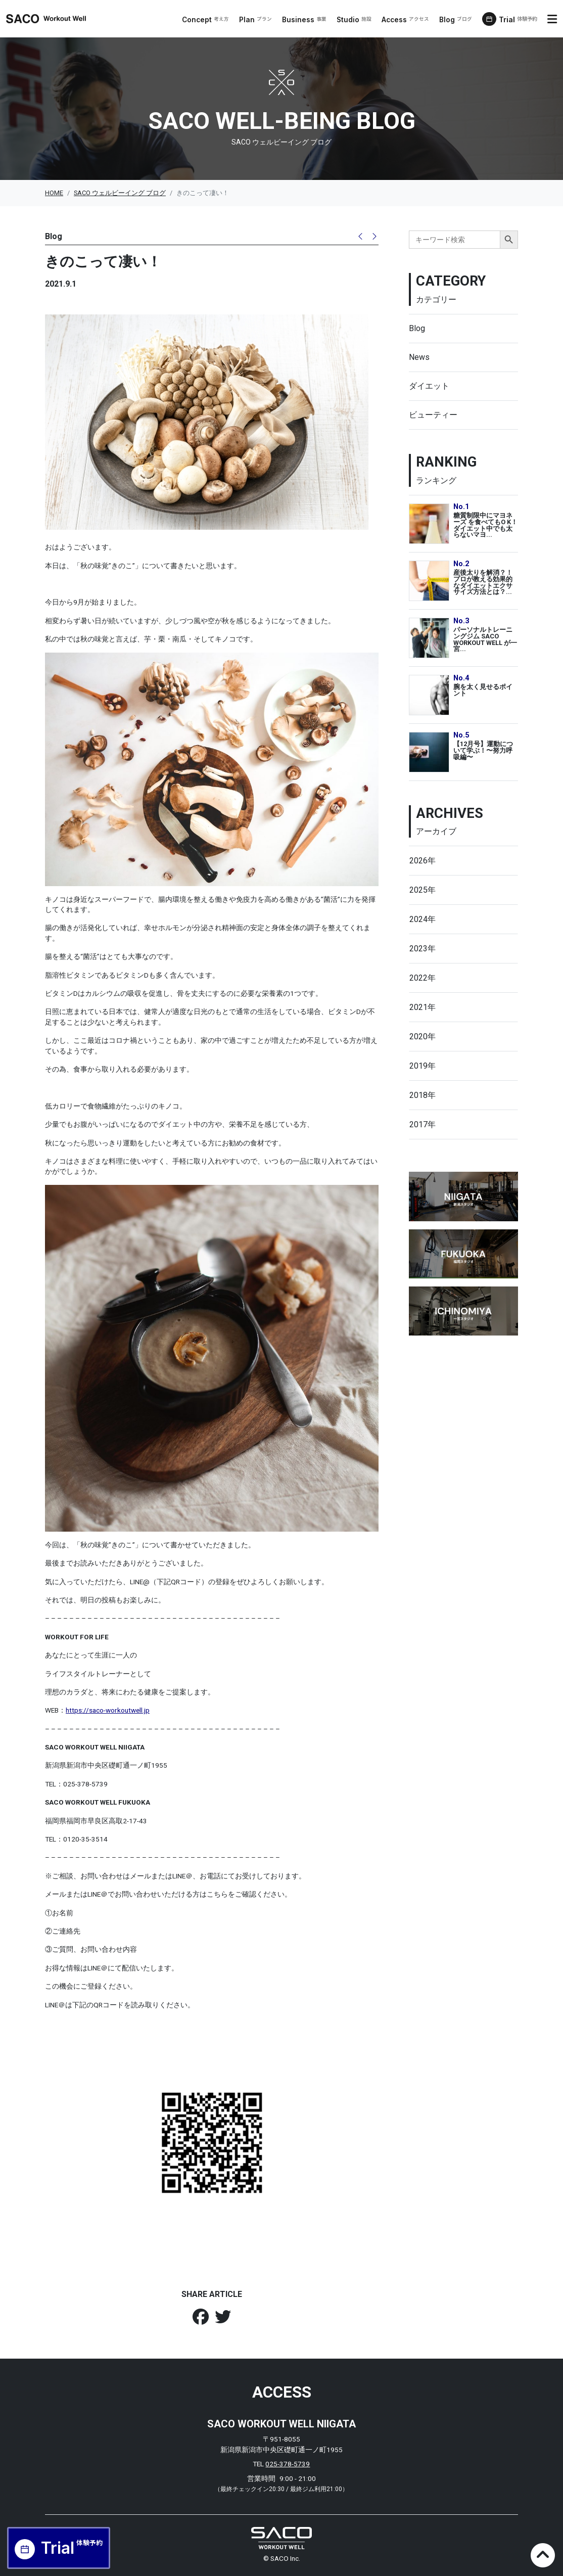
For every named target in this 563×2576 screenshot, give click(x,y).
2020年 (422, 1036)
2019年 (422, 1066)
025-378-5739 (287, 2464)
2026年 (422, 860)
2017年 (422, 1124)
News (419, 357)
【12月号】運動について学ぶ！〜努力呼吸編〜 (483, 750)
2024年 (422, 919)
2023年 (422, 948)
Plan (256, 20)
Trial (518, 20)
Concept (205, 20)
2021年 (422, 1007)
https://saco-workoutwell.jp (108, 1710)
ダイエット (429, 386)
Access (406, 20)
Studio (354, 20)
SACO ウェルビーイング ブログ (120, 193)
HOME (54, 193)
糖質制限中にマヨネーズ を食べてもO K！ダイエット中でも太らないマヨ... (485, 525)
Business (305, 20)
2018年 (422, 1095)
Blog (456, 20)
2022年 (422, 978)
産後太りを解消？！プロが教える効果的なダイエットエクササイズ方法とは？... (482, 582)
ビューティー (433, 415)
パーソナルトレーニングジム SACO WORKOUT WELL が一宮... (485, 639)
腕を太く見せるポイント (482, 690)
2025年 (422, 890)
